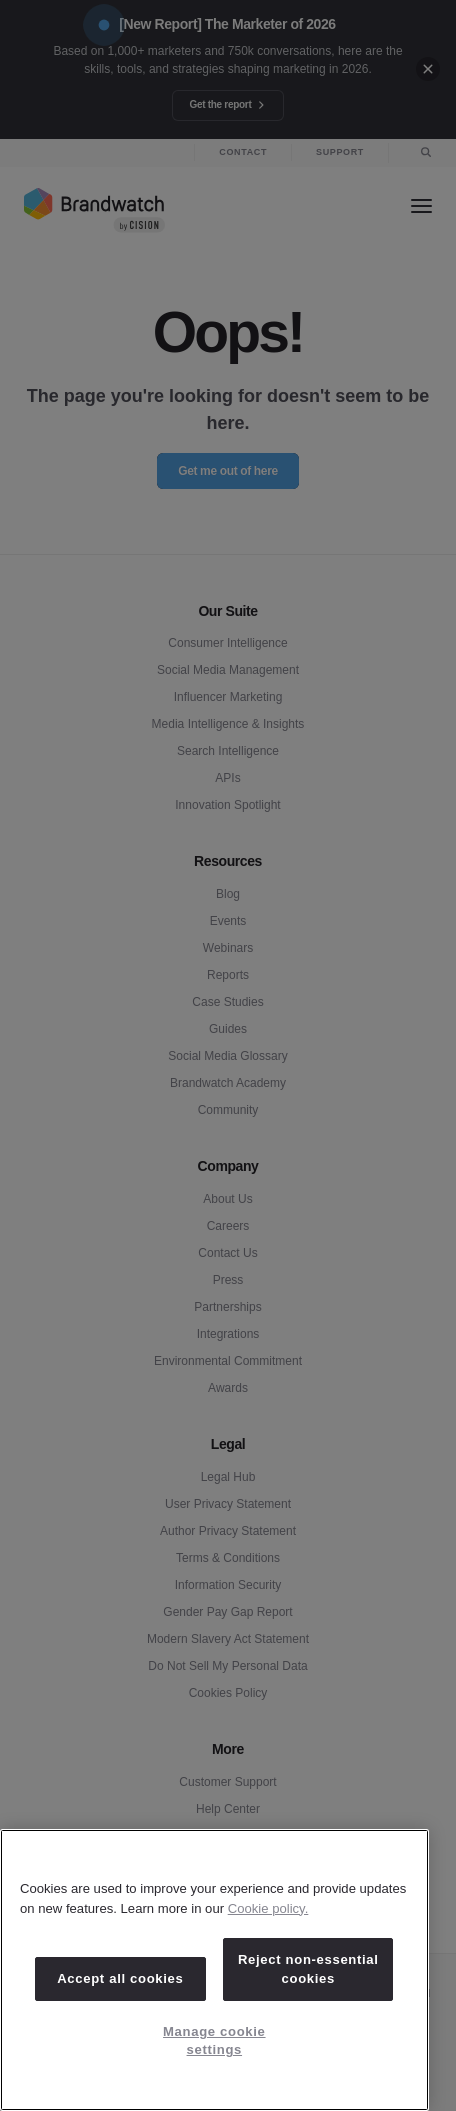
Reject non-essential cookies (308, 1968)
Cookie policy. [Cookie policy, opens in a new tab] (268, 1908)
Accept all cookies (120, 1978)
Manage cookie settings (214, 2040)
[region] (214, 1970)
